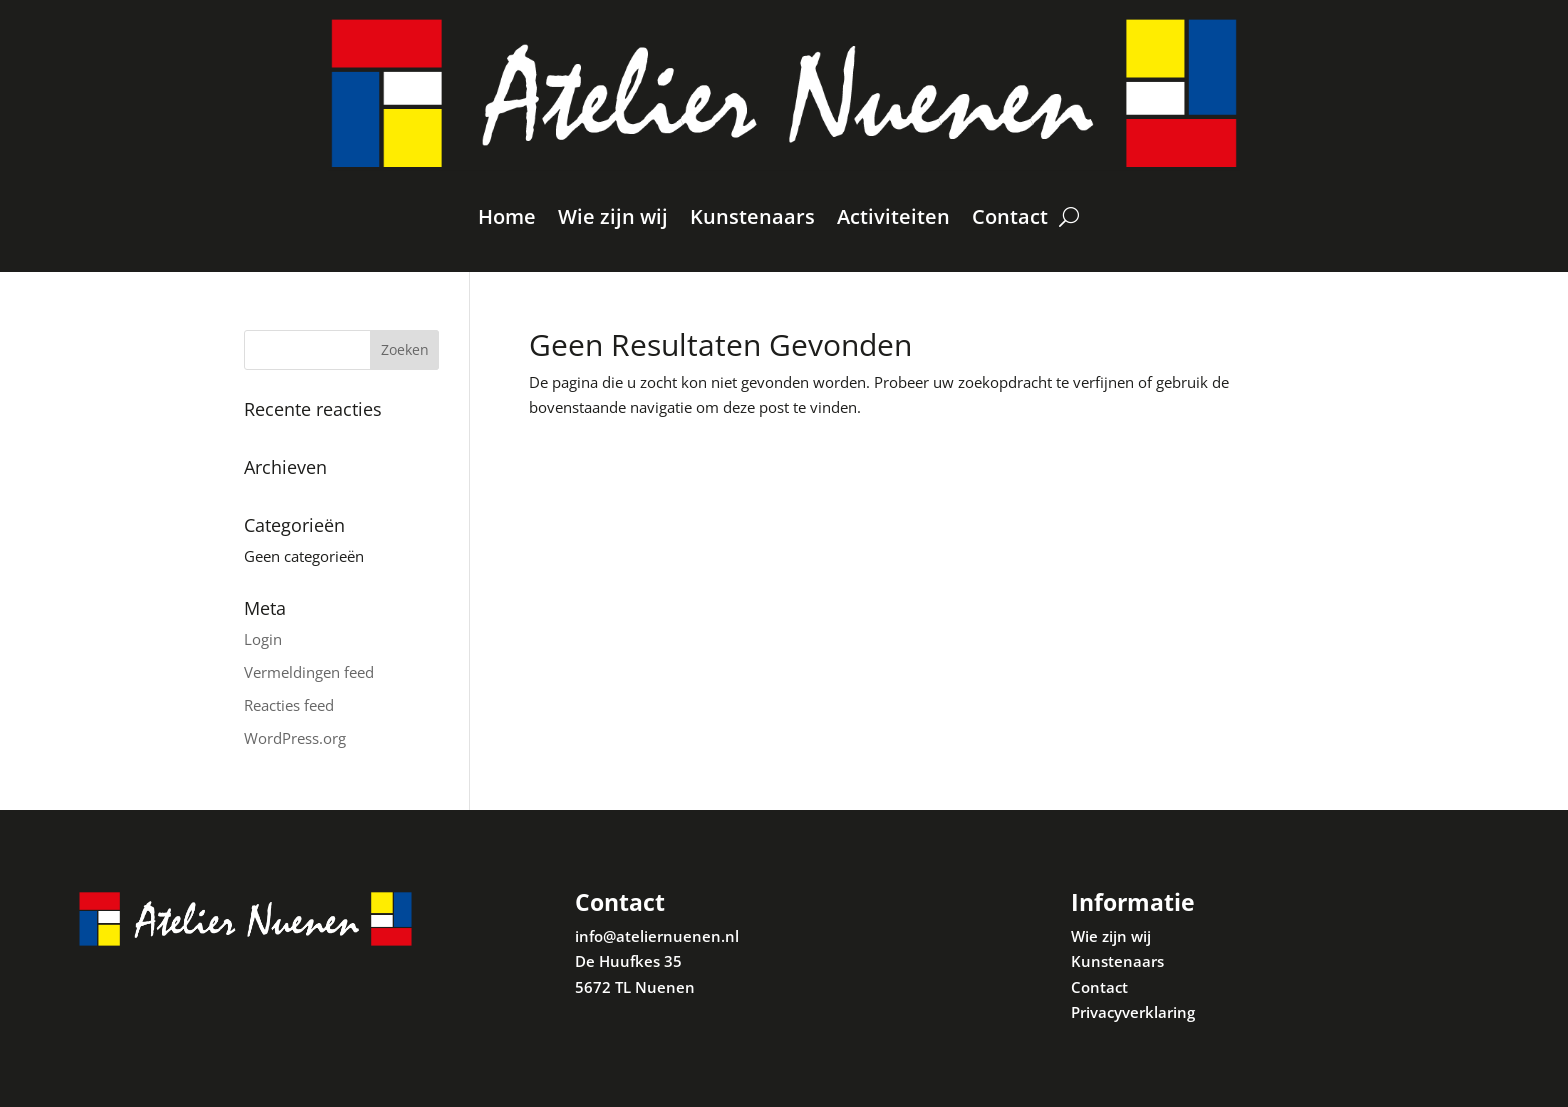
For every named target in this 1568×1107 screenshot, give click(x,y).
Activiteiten (893, 216)
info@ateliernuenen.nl (657, 936)
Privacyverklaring (1133, 1012)
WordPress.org (295, 738)
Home (507, 216)
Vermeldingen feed (309, 672)
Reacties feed (289, 705)
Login (263, 639)
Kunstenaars (752, 216)
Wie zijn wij (613, 216)
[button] (1525, 28)
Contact (1010, 216)
